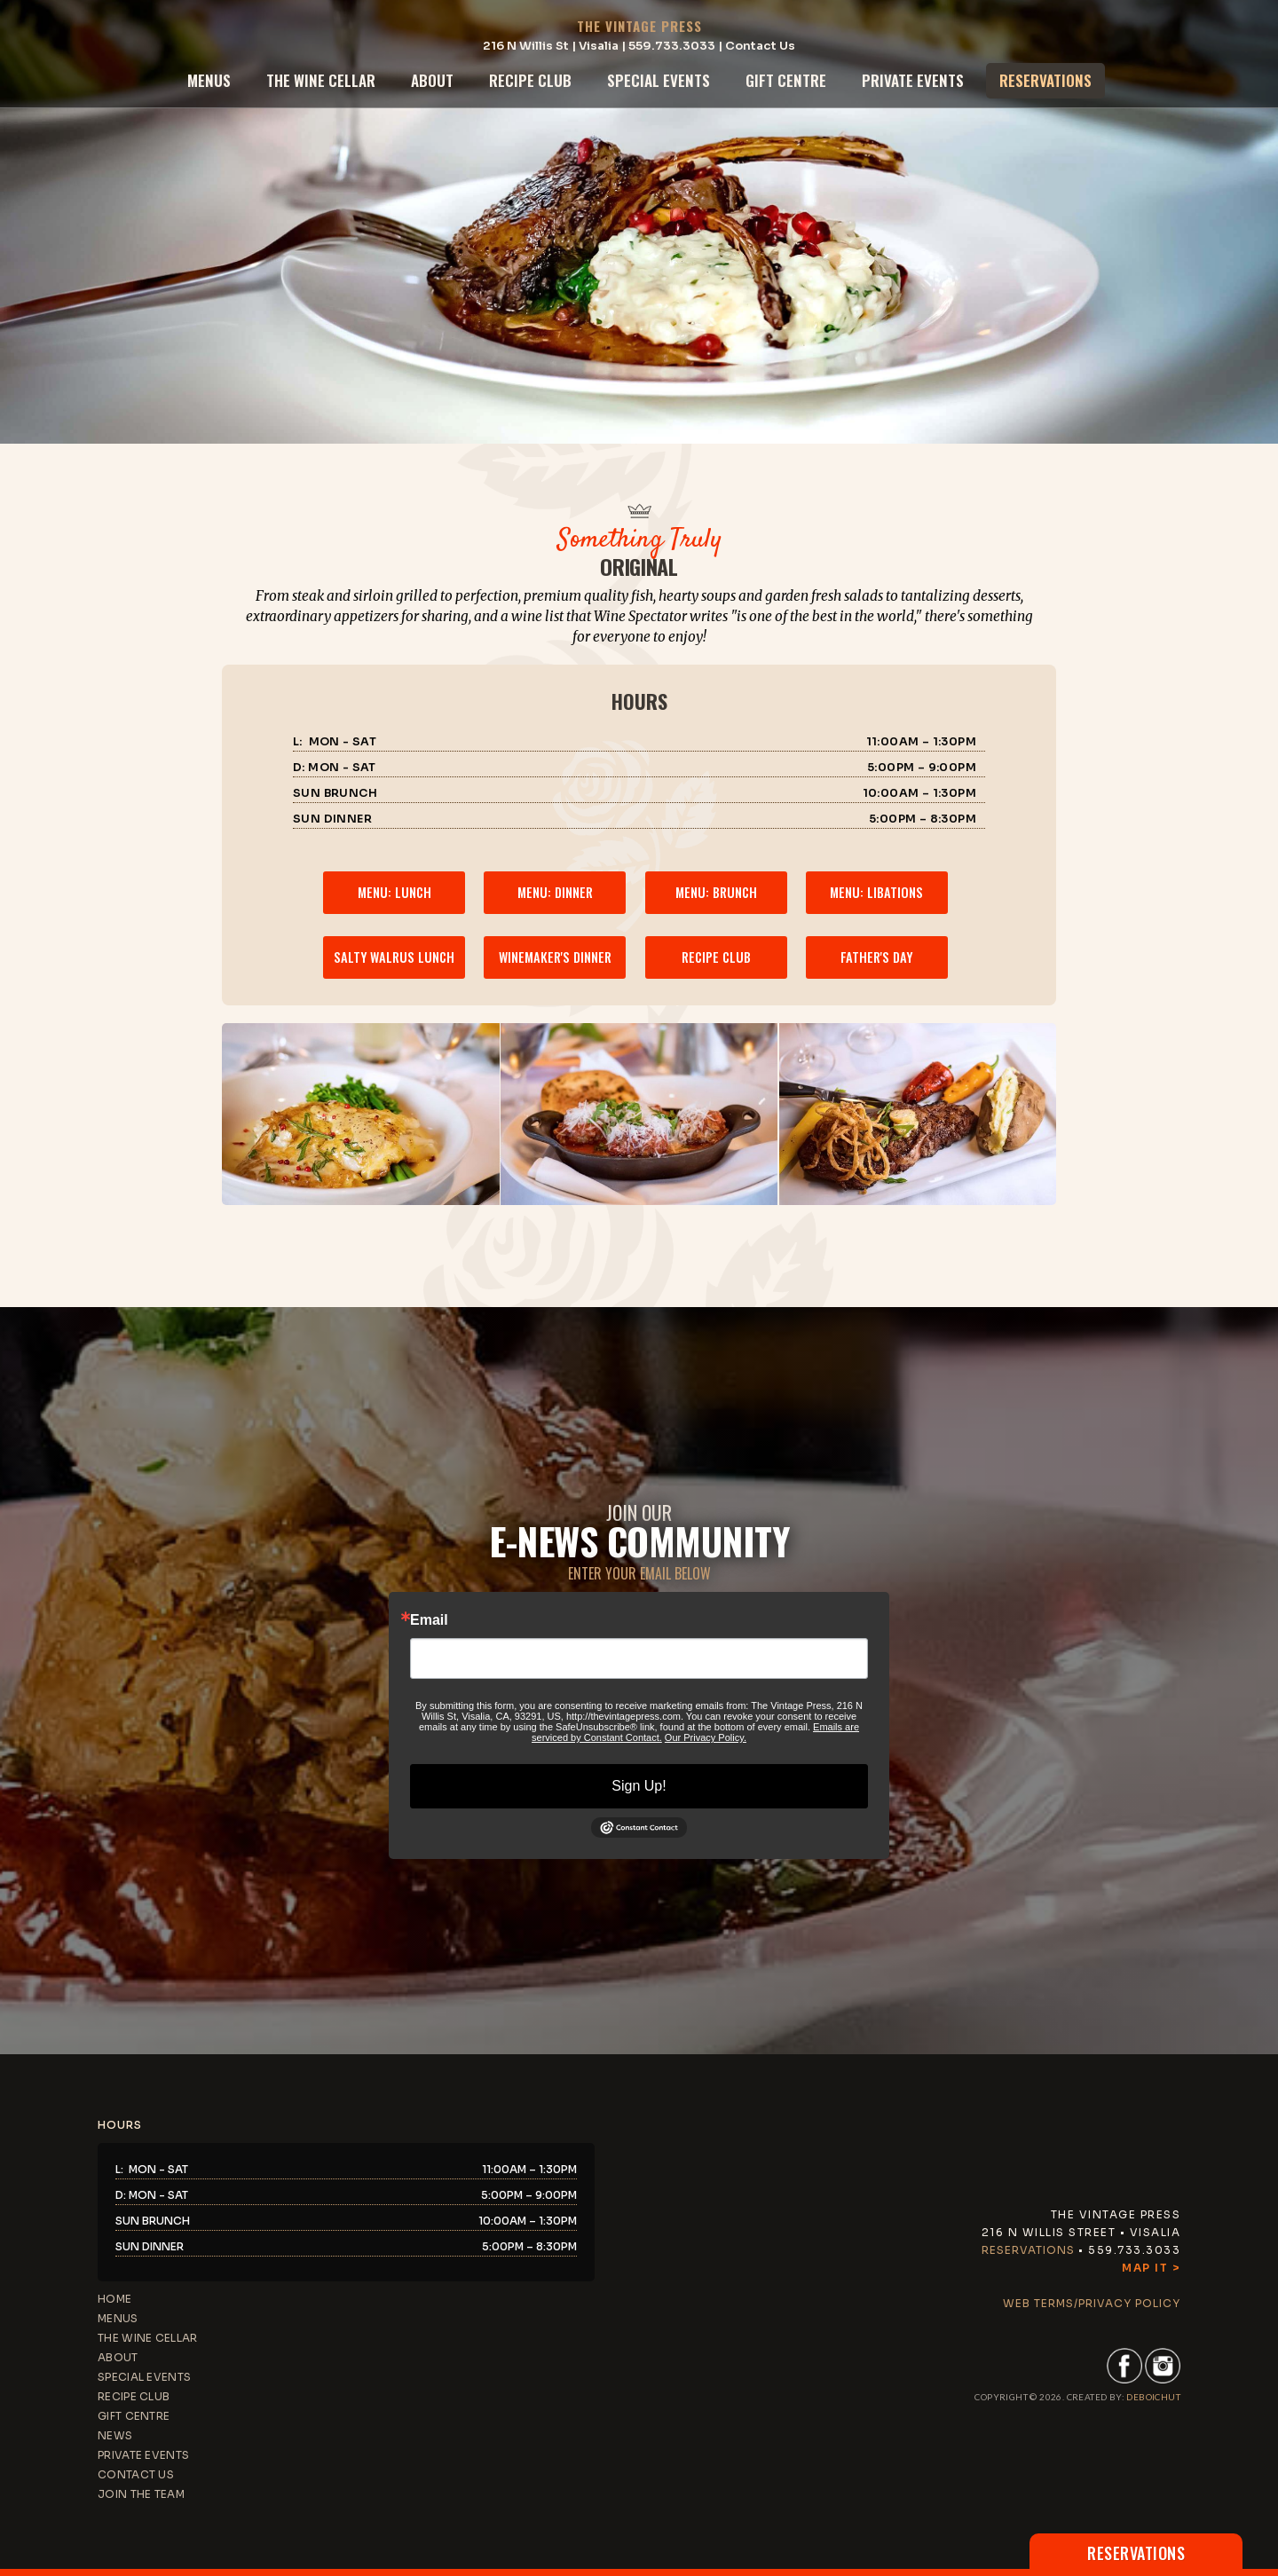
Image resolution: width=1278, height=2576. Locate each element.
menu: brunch (716, 892)
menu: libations (876, 892)
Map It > (1151, 2267)
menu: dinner (555, 892)
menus (209, 80)
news (115, 2435)
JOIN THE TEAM (141, 2494)
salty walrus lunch (394, 957)
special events (658, 80)
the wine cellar (320, 80)
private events (913, 80)
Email (429, 1620)
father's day (876, 957)
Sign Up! (638, 1785)
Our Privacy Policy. (705, 1737)
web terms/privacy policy (1091, 2303)
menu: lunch (394, 892)
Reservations (1028, 2250)
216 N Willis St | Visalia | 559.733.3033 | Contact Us (639, 45)
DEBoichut (1153, 2396)
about (432, 80)
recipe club (530, 80)
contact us (136, 2474)
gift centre (786, 80)
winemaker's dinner (555, 957)
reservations (1045, 80)
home (114, 2298)
